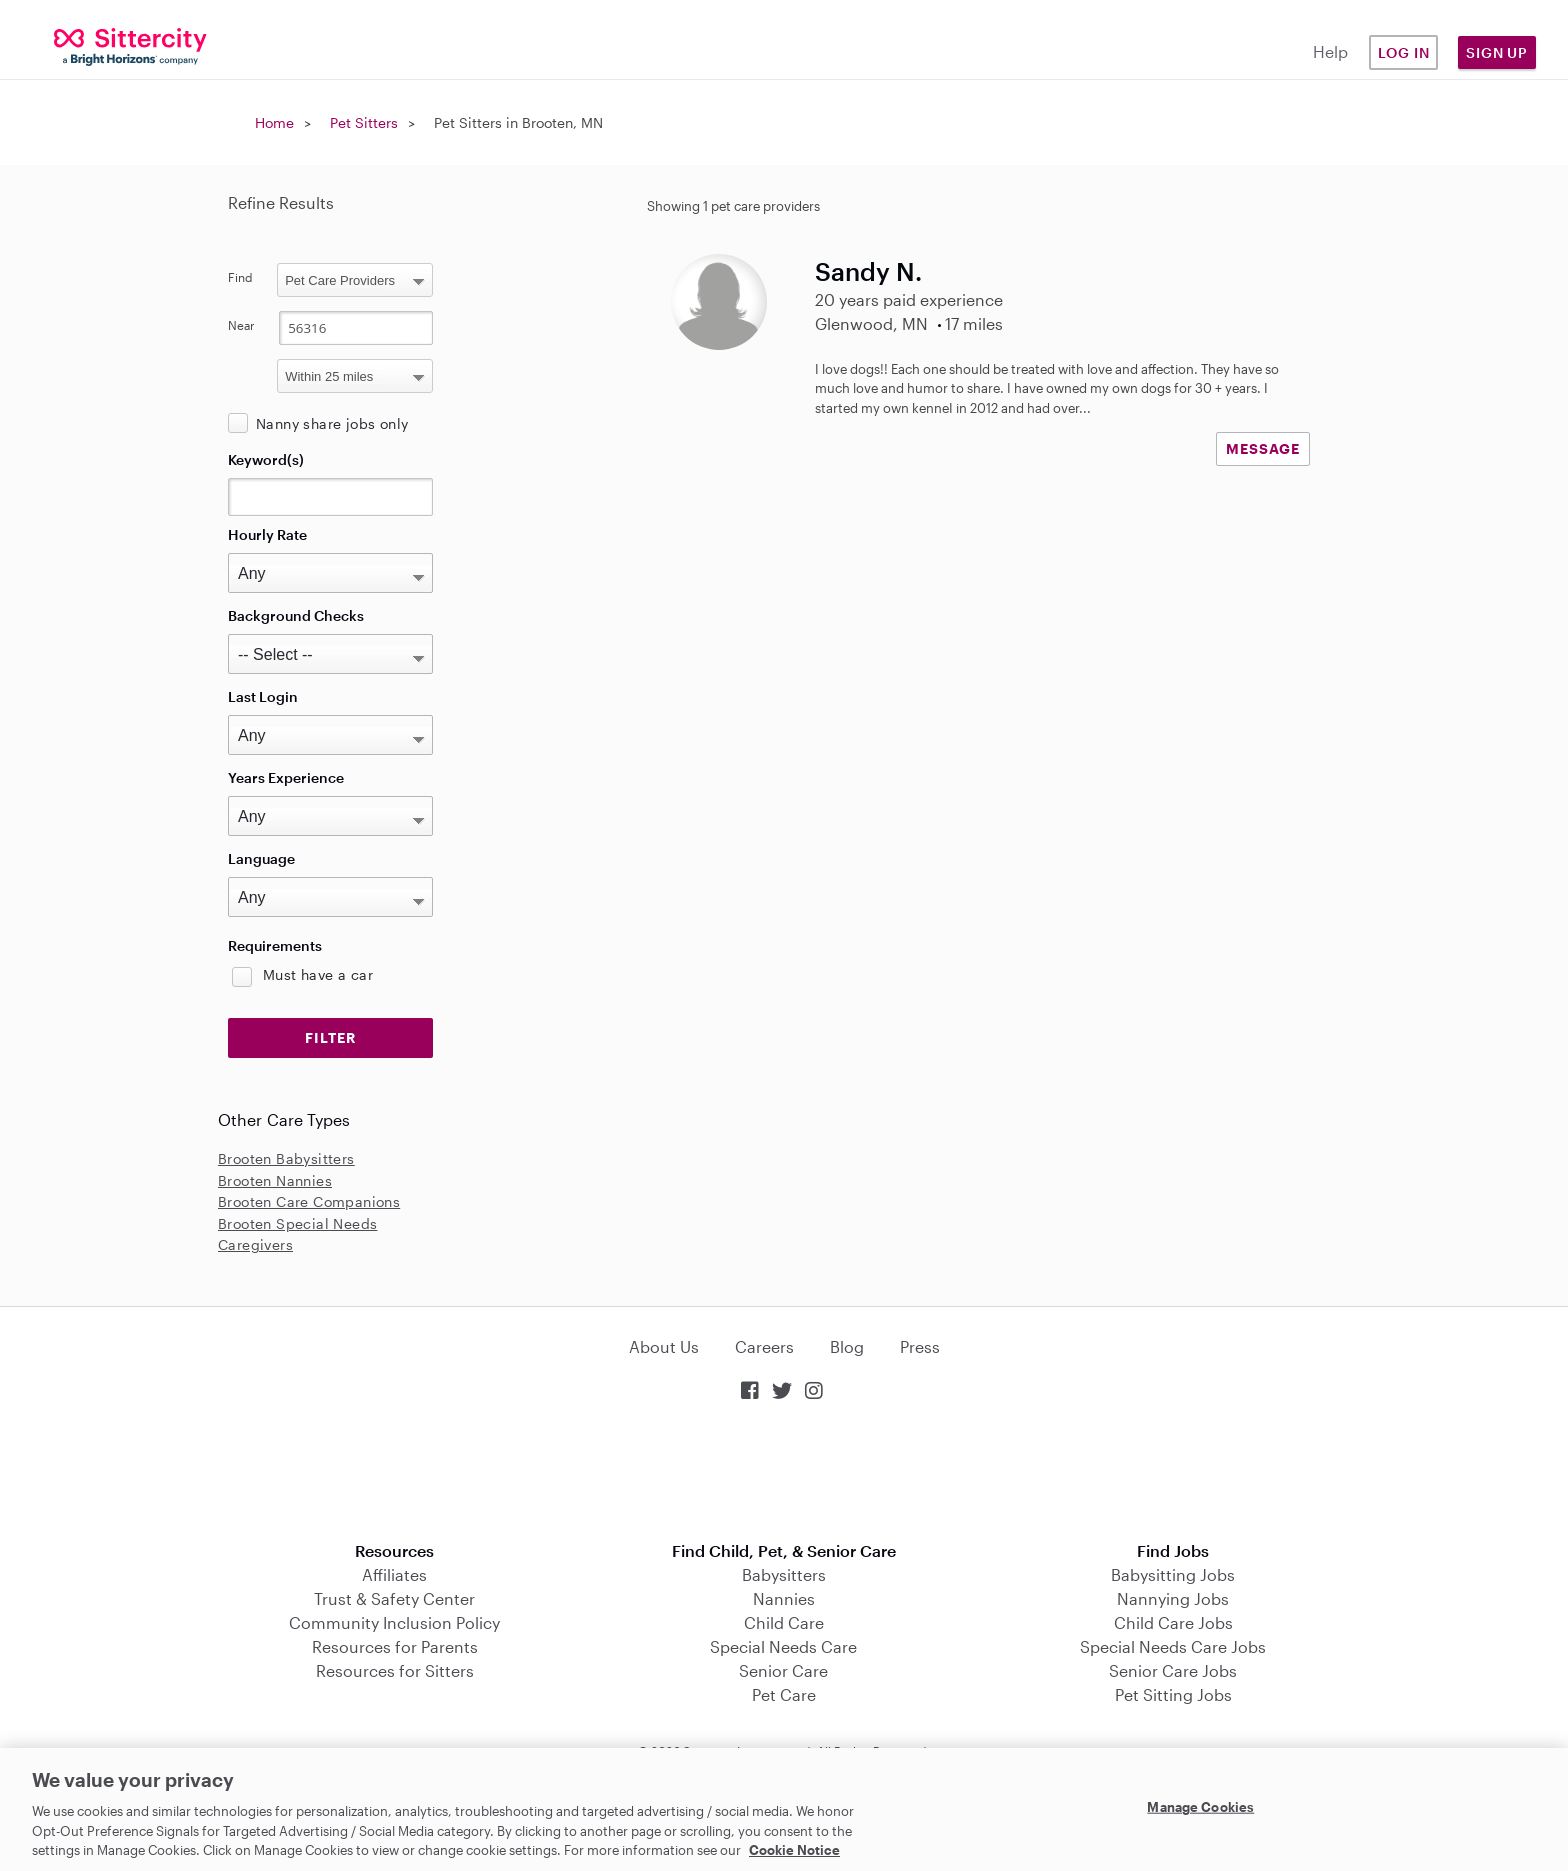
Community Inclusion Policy (394, 1622)
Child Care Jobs (1173, 1622)
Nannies (784, 1598)
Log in (1404, 52)
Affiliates (394, 1574)
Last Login (263, 696)
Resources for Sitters (395, 1670)
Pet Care (784, 1694)
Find (240, 277)
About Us (664, 1346)
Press (920, 1346)
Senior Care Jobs (1173, 1670)
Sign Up (1497, 52)
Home (274, 122)
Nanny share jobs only (332, 423)
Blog (847, 1346)
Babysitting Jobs (1173, 1574)
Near (241, 325)
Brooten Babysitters (286, 1158)
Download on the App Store (784, 1473)
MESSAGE (1263, 448)
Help (1330, 51)
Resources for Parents (395, 1646)
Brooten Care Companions (309, 1201)
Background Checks (296, 615)
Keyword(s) (266, 459)
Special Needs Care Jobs (1173, 1646)
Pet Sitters (364, 122)
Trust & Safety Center (394, 1598)
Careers (764, 1346)
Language (261, 858)
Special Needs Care (783, 1646)
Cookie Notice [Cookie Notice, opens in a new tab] (794, 1850)
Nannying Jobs (1173, 1598)
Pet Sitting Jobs (1173, 1694)
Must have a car (318, 974)
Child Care (784, 1622)
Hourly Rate (267, 534)
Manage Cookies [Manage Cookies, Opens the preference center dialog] (1200, 1807)
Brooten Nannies (275, 1180)
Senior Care (783, 1670)
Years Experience (286, 777)
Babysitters (784, 1574)
